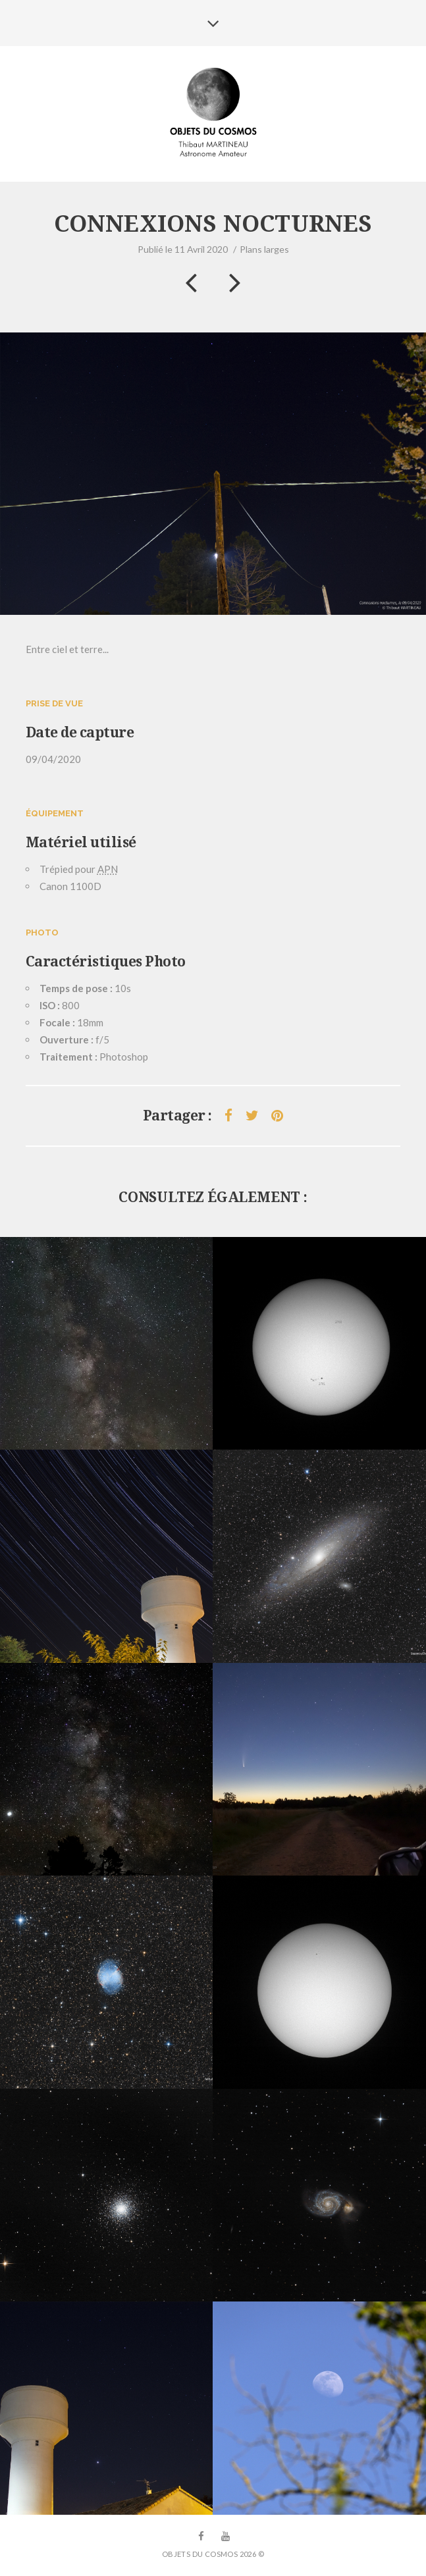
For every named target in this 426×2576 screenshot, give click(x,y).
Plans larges (264, 249)
